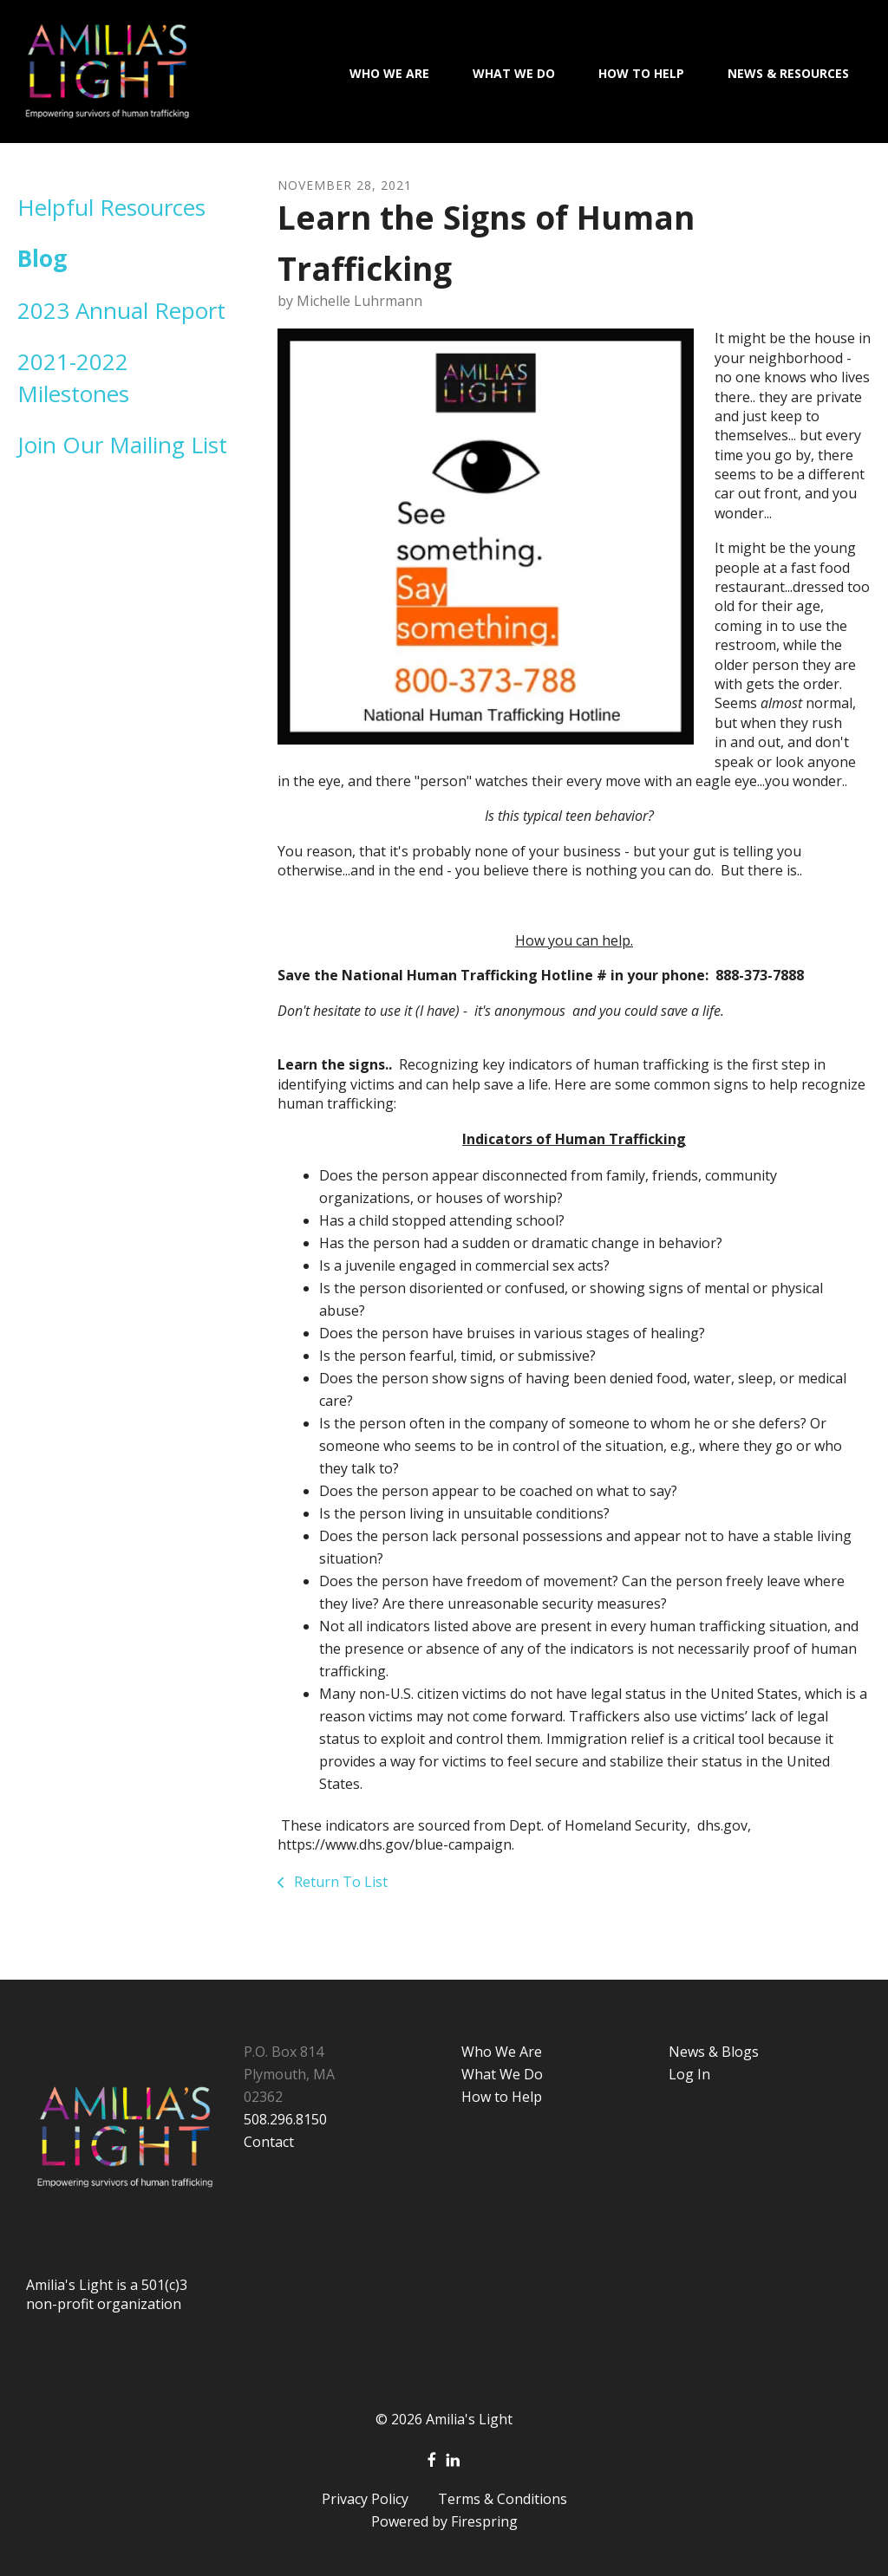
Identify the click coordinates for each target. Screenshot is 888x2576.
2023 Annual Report (121, 310)
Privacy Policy (365, 2498)
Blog (42, 258)
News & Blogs (714, 2051)
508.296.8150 (285, 2119)
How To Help (641, 73)
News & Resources (788, 73)
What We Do (514, 73)
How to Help (501, 2096)
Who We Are (389, 73)
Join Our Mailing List (122, 444)
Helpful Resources (111, 207)
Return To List (339, 1881)
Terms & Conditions (502, 2498)
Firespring (484, 2521)
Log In (689, 2074)
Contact (269, 2141)
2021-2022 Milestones (73, 377)
